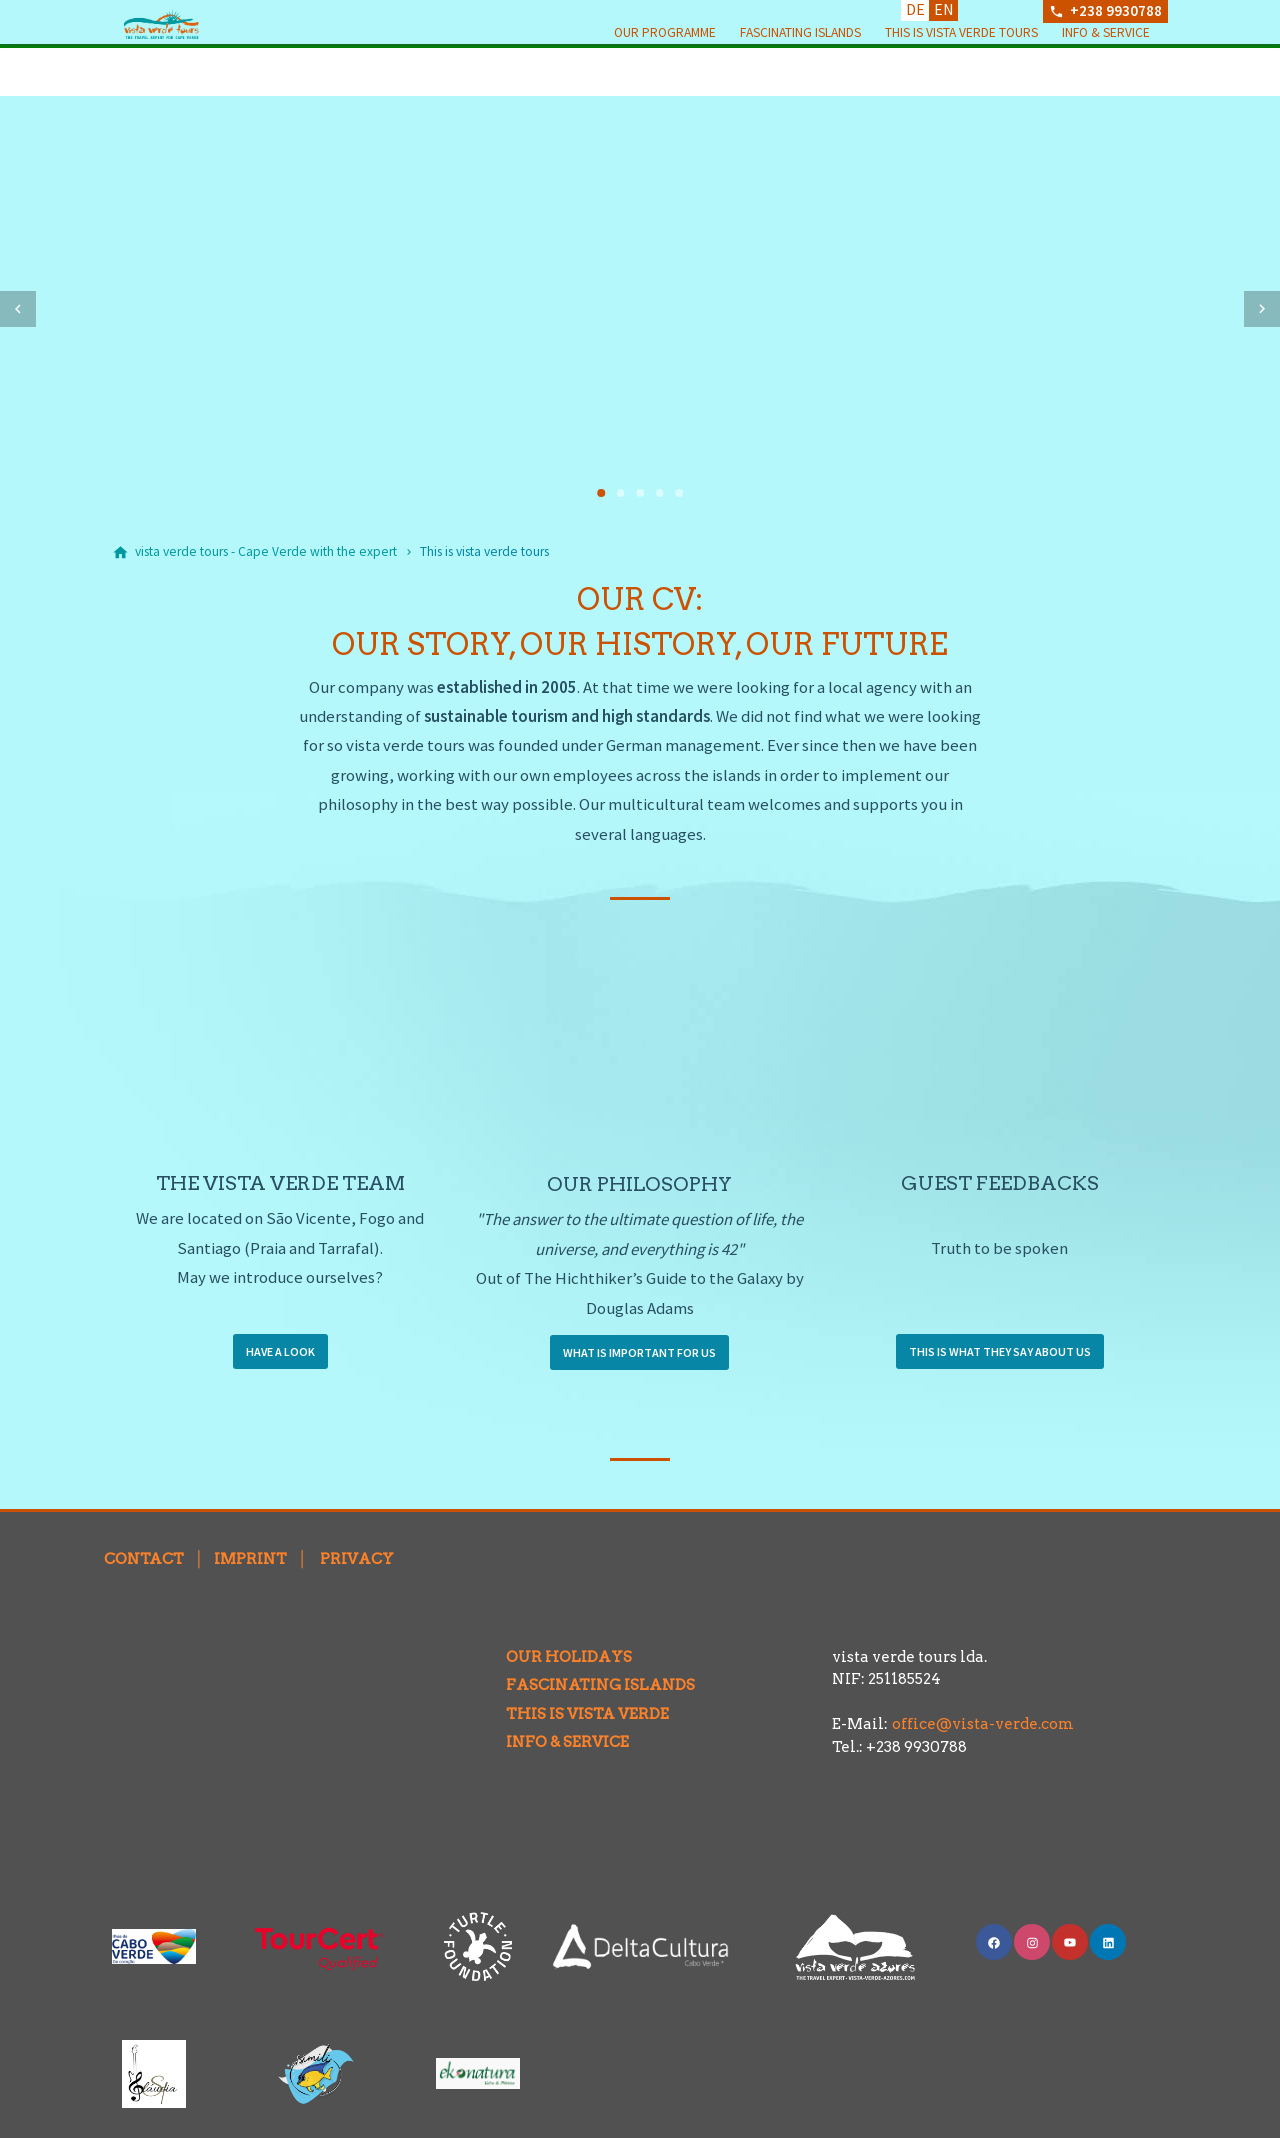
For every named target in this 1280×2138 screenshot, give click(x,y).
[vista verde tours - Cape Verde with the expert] (266, 552)
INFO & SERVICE (552, 1742)
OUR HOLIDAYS (554, 1657)
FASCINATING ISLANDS (585, 1685)
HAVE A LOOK (280, 1351)
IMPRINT (250, 1559)
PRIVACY (357, 1559)
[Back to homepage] (214, 48)
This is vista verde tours (961, 70)
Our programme (665, 70)
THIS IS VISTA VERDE (572, 1714)
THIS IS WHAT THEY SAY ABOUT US (1000, 1351)
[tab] (601, 493)
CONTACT (144, 1559)
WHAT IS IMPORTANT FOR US (639, 1352)
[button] (18, 309)
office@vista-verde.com (983, 1724)
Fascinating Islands (800, 70)
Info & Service (1106, 70)
